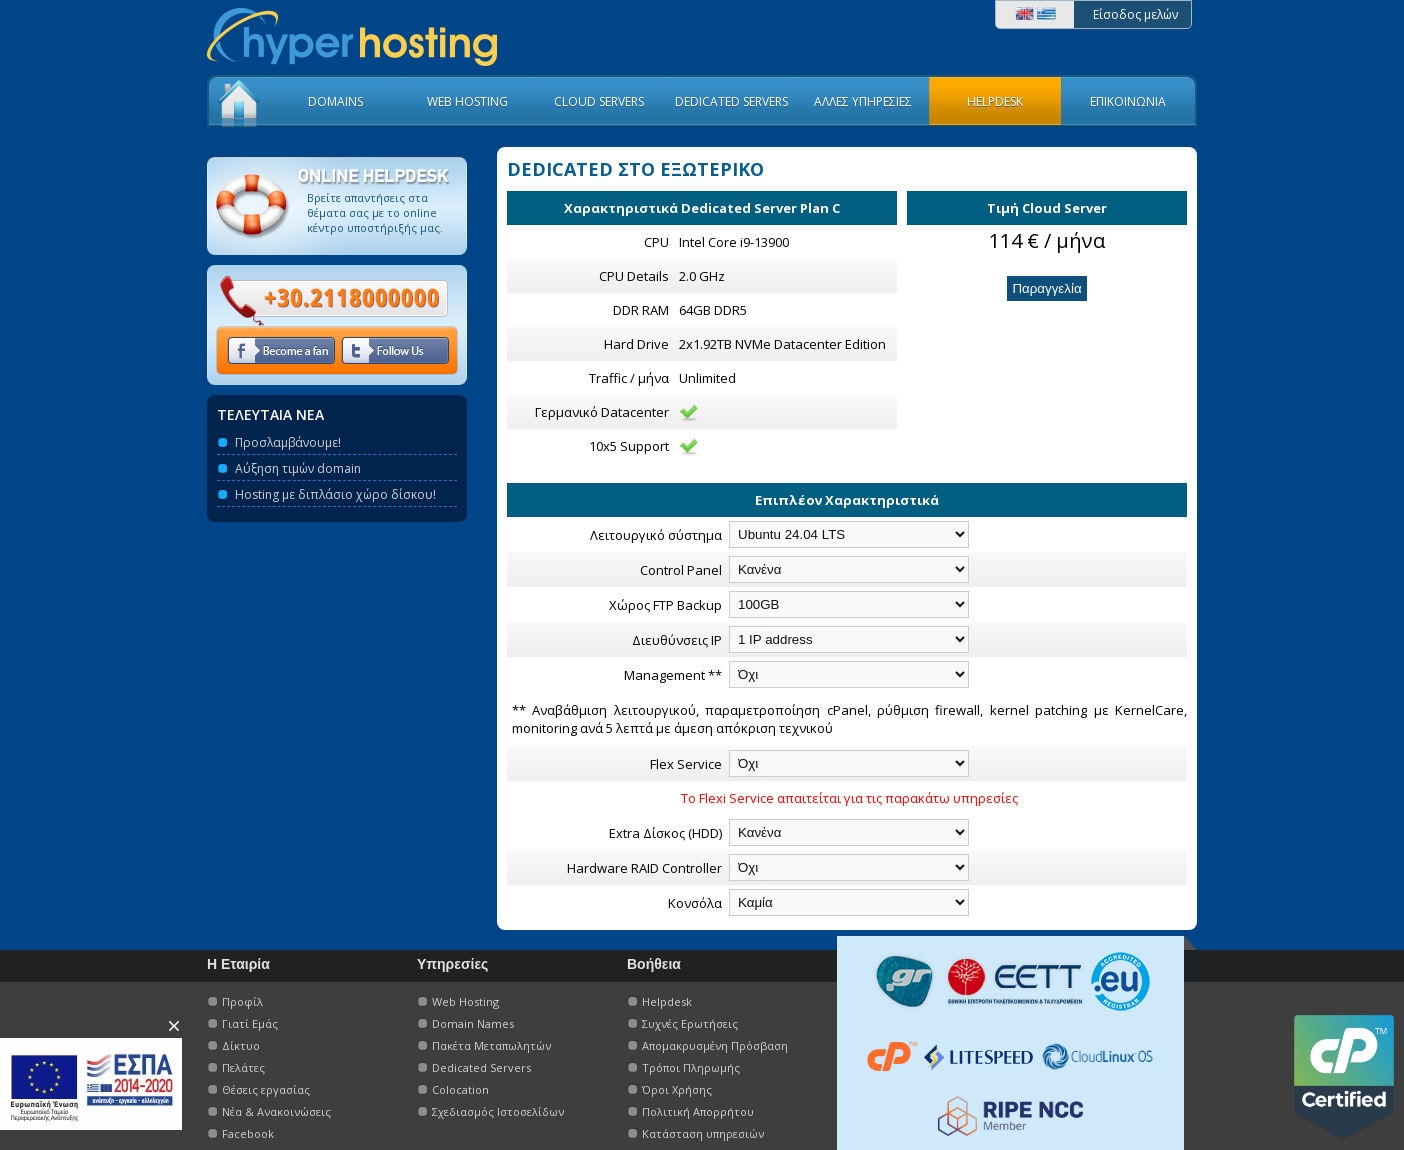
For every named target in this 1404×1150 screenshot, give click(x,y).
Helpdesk (667, 1001)
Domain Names (473, 1023)
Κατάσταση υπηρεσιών (703, 1133)
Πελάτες (243, 1067)
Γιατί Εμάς (250, 1023)
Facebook (248, 1133)
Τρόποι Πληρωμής (691, 1067)
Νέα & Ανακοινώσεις (276, 1111)
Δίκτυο (241, 1045)
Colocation (460, 1089)
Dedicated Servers (481, 1067)
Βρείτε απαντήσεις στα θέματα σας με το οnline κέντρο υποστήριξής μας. (375, 212)
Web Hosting (465, 1001)
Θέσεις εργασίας (266, 1089)
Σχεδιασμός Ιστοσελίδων (498, 1111)
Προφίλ (242, 1001)
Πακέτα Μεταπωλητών (491, 1045)
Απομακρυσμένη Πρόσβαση (715, 1045)
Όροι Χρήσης (677, 1089)
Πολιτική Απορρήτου (698, 1111)
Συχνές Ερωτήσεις (690, 1023)
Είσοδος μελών (1135, 14)
